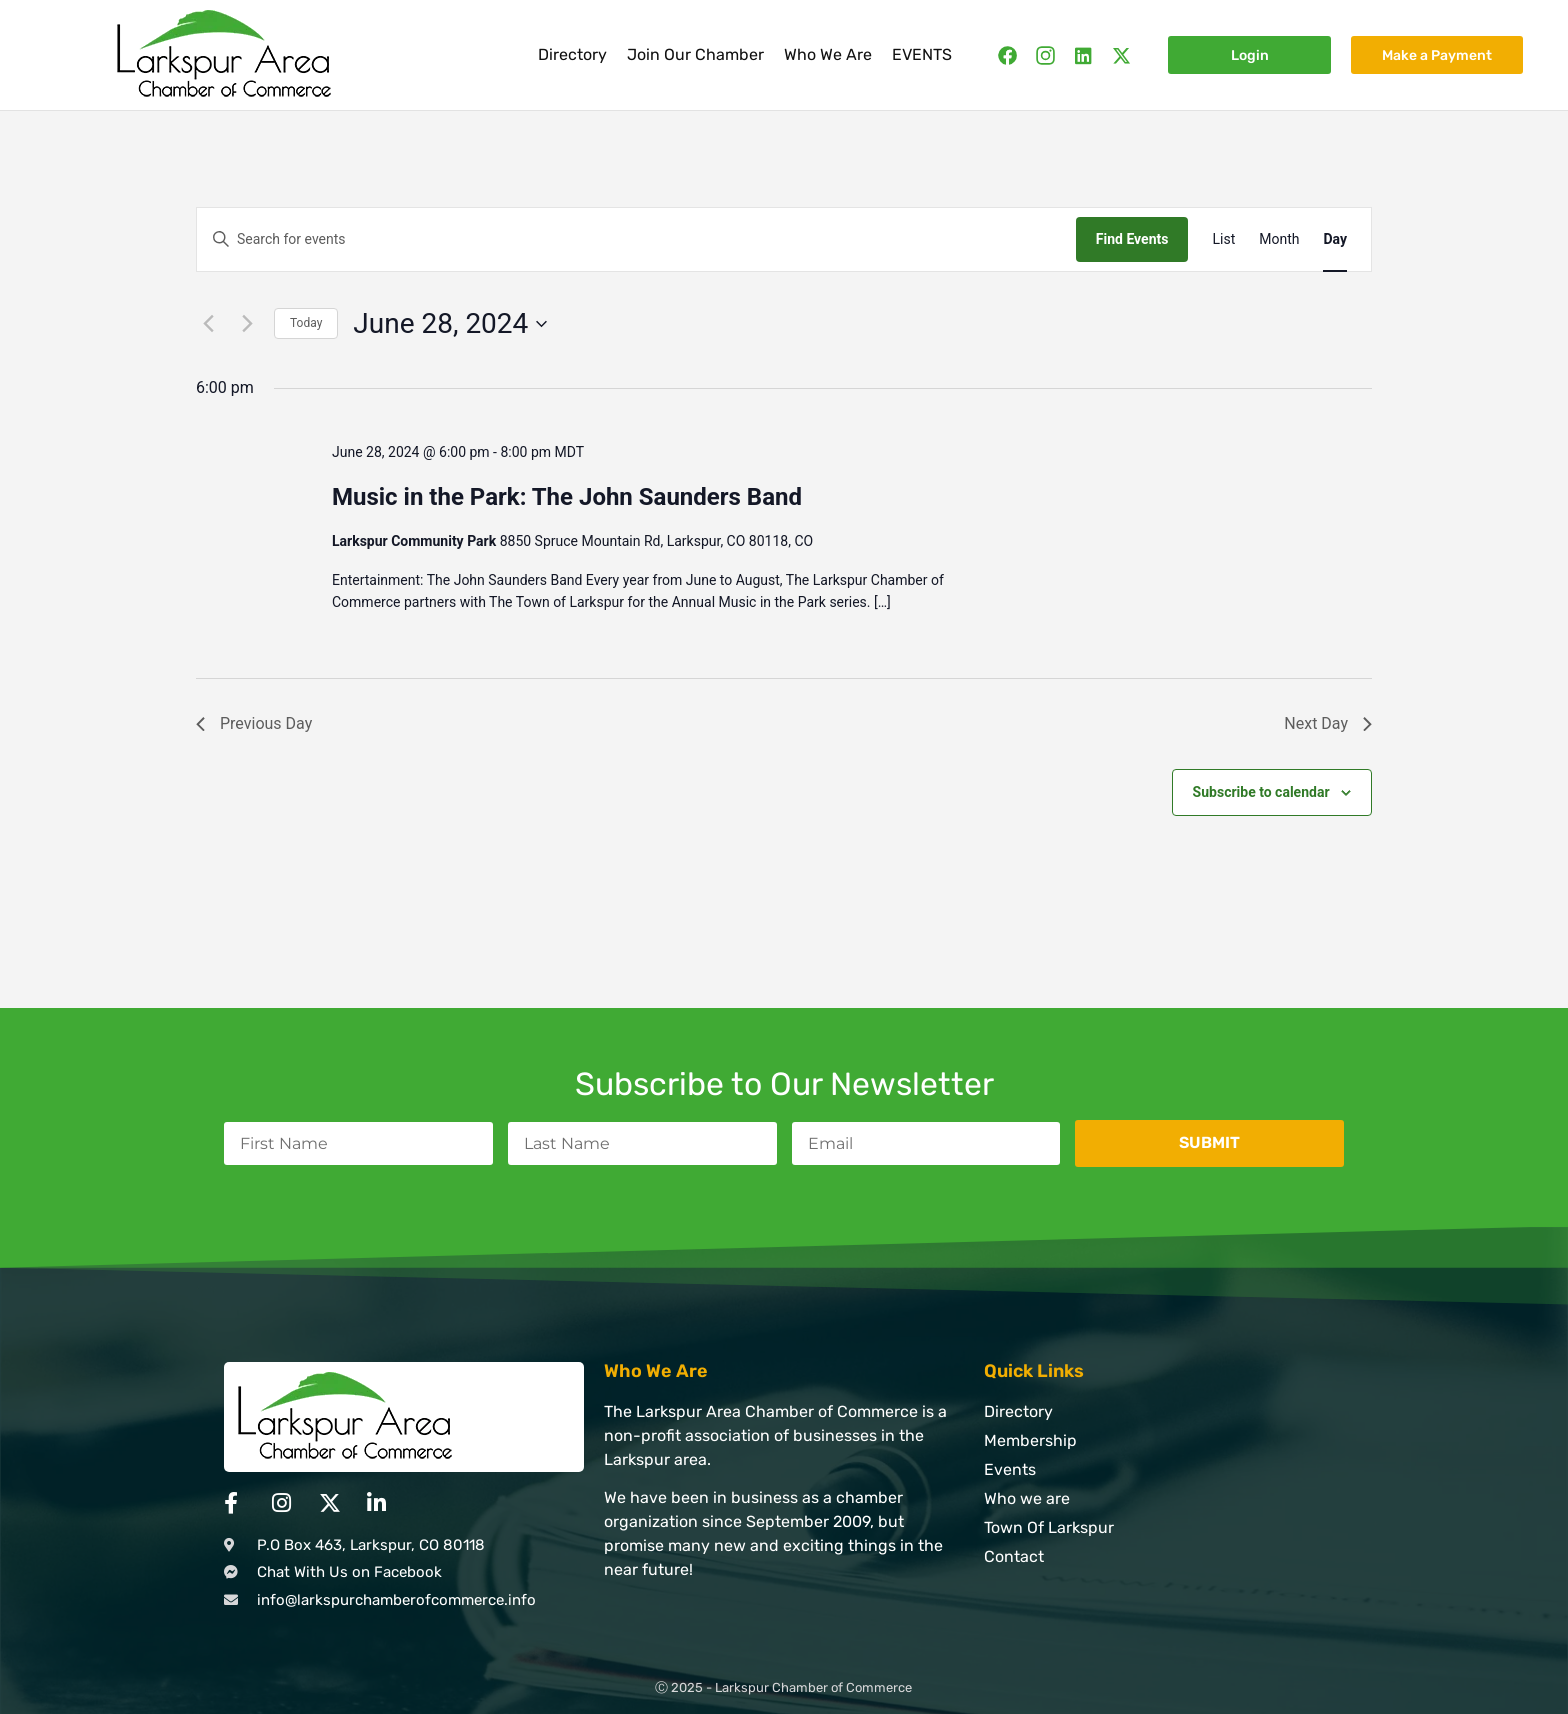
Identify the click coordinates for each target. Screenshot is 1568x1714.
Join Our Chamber (695, 54)
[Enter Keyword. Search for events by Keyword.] (636, 239)
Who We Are (828, 54)
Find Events (1132, 239)
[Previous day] (208, 324)
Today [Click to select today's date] (306, 323)
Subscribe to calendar (1261, 792)
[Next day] (247, 324)
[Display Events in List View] (1223, 239)
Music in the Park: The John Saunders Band (567, 497)
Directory (572, 54)
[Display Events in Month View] (1279, 239)
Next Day (1328, 723)
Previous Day (254, 723)
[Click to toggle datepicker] (450, 324)
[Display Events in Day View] (1335, 239)
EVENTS (922, 54)
